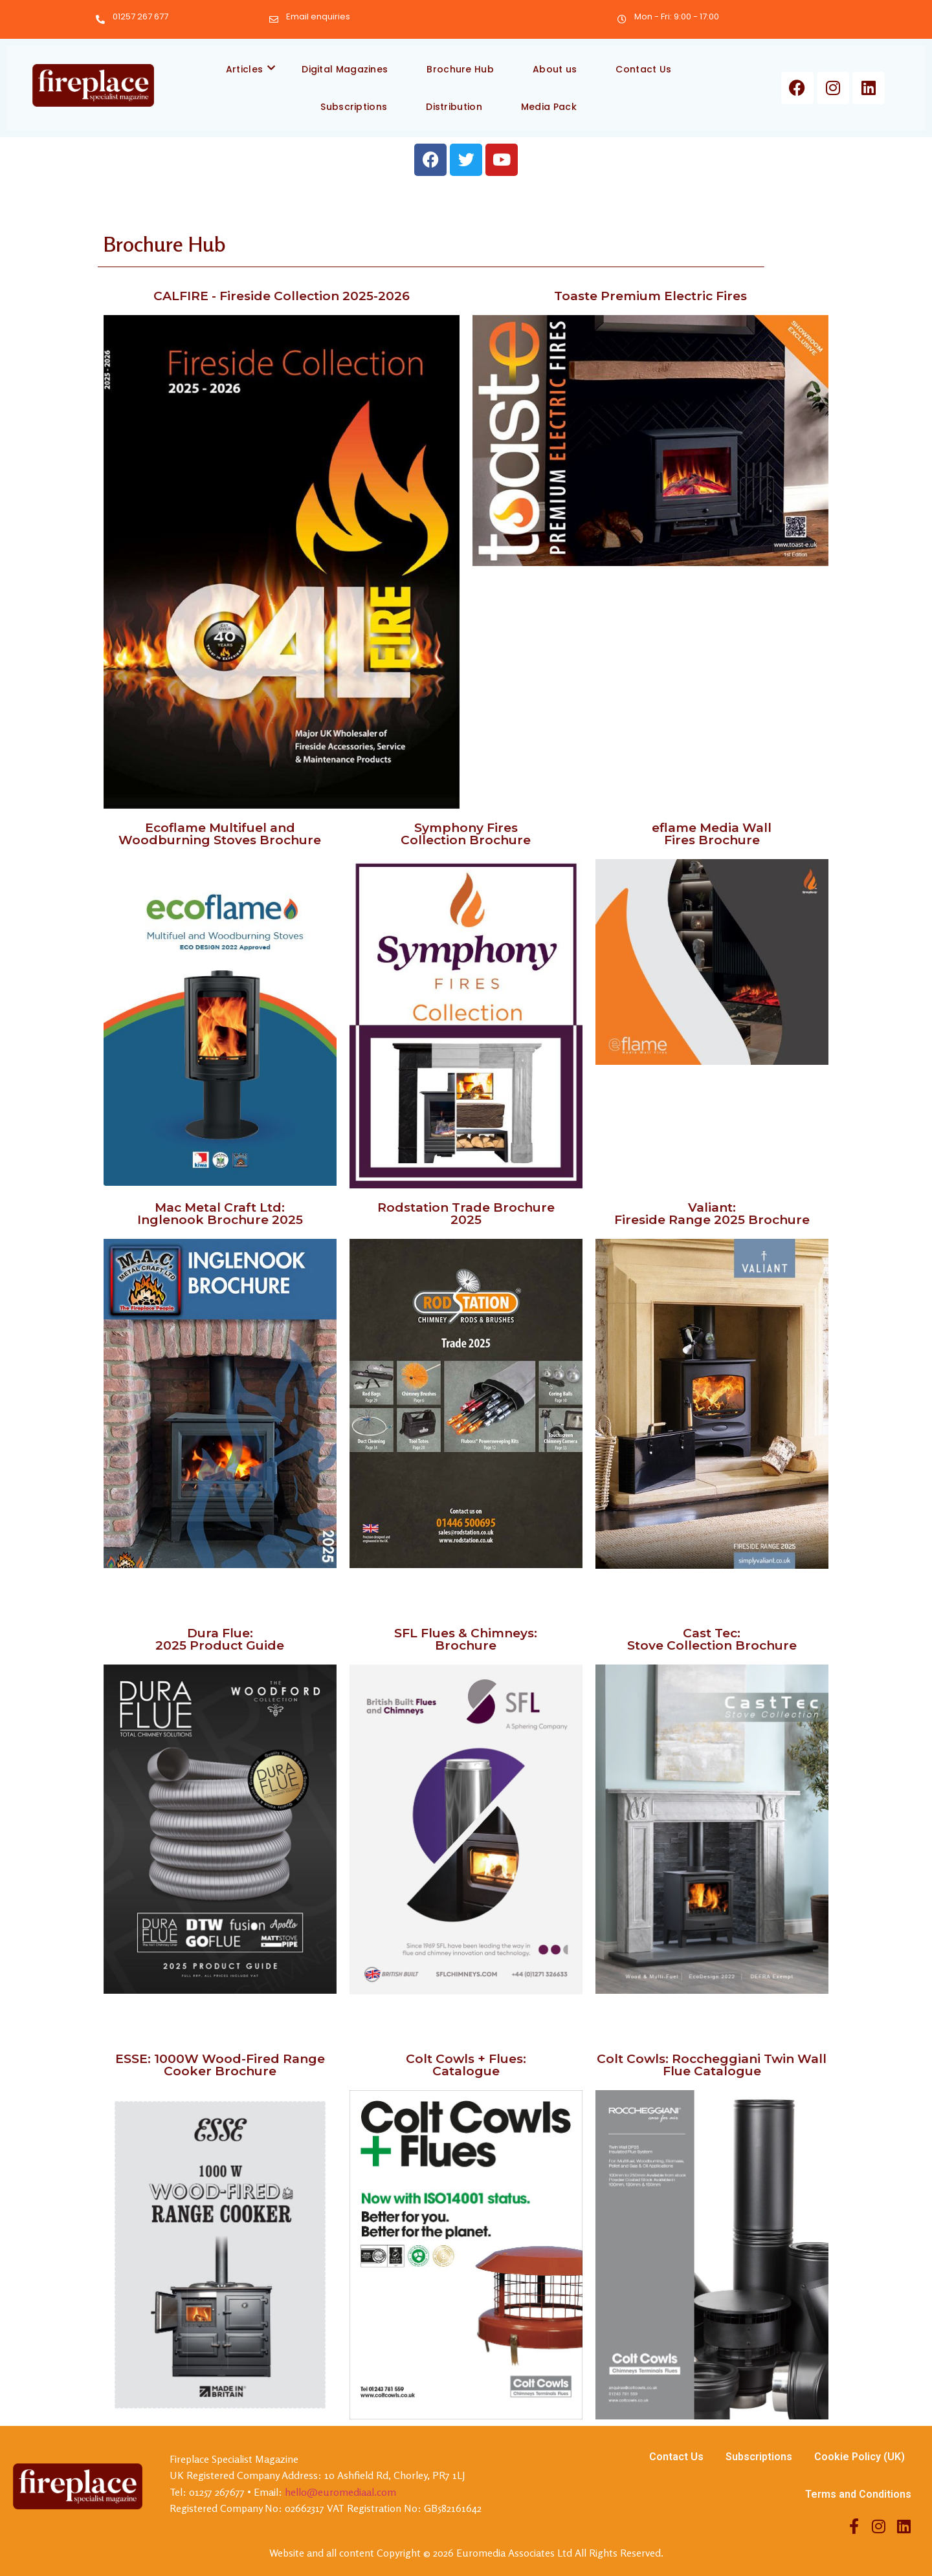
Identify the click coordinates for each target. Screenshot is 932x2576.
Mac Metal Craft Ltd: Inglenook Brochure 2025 (220, 1213)
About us (555, 69)
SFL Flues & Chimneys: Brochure (465, 1639)
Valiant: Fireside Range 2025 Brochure (712, 1213)
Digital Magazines (345, 69)
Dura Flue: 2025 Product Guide (219, 1639)
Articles (251, 69)
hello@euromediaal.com (340, 2491)
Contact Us (643, 69)
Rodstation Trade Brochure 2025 (466, 1213)
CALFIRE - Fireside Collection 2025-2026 (281, 296)
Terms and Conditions (858, 2494)
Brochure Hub (460, 69)
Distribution (454, 106)
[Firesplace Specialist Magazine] (93, 85)
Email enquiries (318, 16)
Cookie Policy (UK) (859, 2456)
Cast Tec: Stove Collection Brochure (712, 1639)
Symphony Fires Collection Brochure (466, 833)
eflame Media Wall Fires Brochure (711, 833)
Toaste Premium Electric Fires (650, 296)
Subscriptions (353, 106)
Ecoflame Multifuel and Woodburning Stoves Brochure (219, 833)
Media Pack (549, 106)
